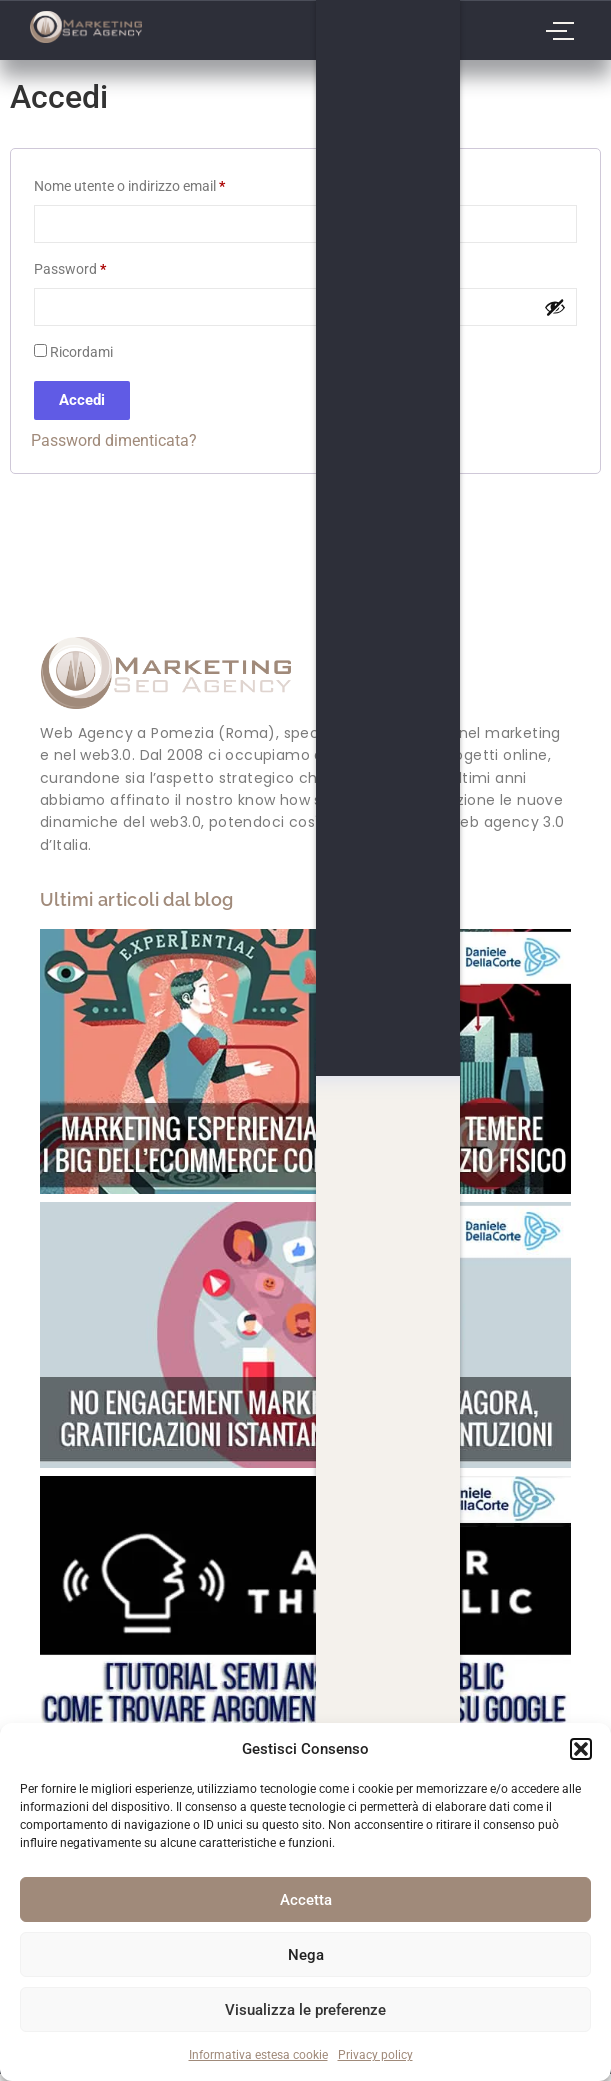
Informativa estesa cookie (258, 2055)
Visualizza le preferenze (305, 2010)
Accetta (306, 1900)
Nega (306, 1955)
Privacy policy (375, 2055)
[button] (581, 1749)
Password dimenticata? (114, 440)
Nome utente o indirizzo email (157, 183)
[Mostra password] (555, 307)
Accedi (82, 400)
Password (98, 266)
